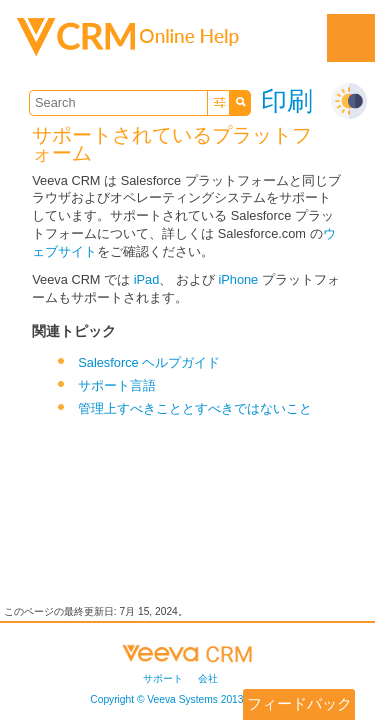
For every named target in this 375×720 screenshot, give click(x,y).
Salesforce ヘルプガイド (149, 362)
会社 (208, 678)
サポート (163, 678)
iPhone (238, 279)
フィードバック (299, 703)
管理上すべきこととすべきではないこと (195, 408)
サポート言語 (117, 385)
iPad (147, 279)
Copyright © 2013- (179, 699)
